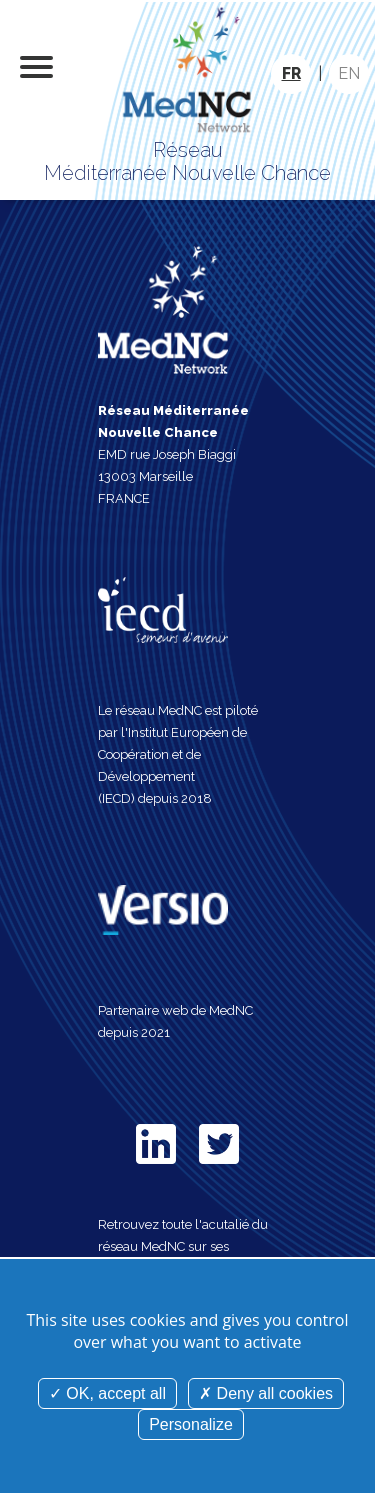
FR (291, 73)
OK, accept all (107, 1393)
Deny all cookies (266, 1393)
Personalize (191, 1424)
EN (349, 73)
